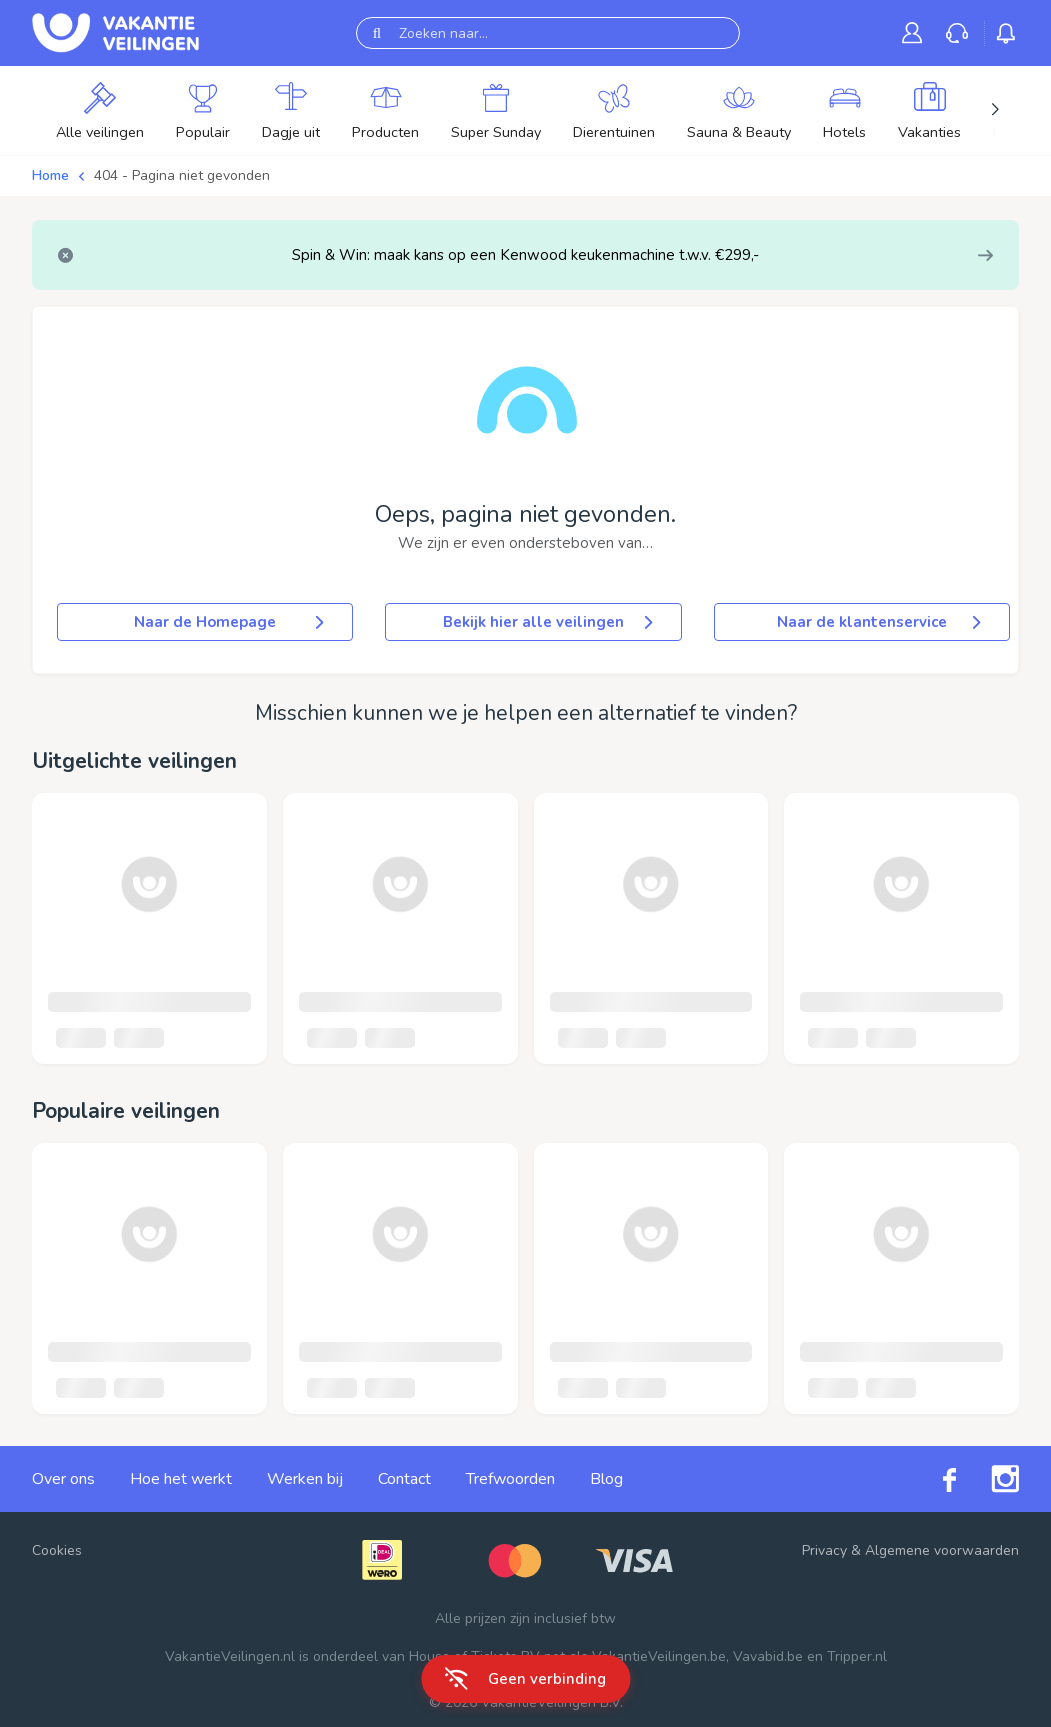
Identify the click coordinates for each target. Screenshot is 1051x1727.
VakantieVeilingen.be (659, 1656)
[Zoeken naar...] (548, 33)
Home (50, 175)
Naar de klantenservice (881, 622)
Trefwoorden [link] (510, 1479)
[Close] (65, 255)
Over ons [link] (63, 1479)
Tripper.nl (857, 1656)
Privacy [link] (824, 1550)
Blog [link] (606, 1479)
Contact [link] (404, 1479)
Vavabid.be (768, 1656)
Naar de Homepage (231, 622)
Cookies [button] (57, 1550)
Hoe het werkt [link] (181, 1479)
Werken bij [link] (305, 1479)
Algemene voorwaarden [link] (942, 1550)
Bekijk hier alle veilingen (550, 622)
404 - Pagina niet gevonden (182, 175)
